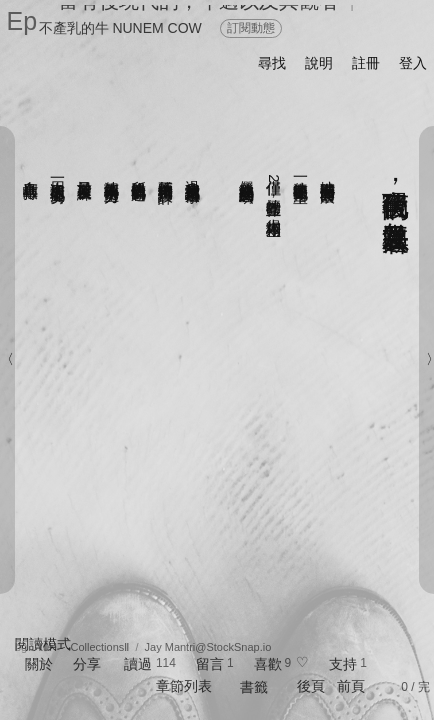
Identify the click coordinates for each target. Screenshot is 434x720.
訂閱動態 (251, 28)
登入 (413, 63)
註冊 (366, 63)
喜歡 (268, 664)
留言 (210, 664)
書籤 (254, 687)
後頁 (311, 686)
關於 (39, 664)
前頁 (351, 686)
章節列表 (184, 686)
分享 (87, 664)
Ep (22, 21)
